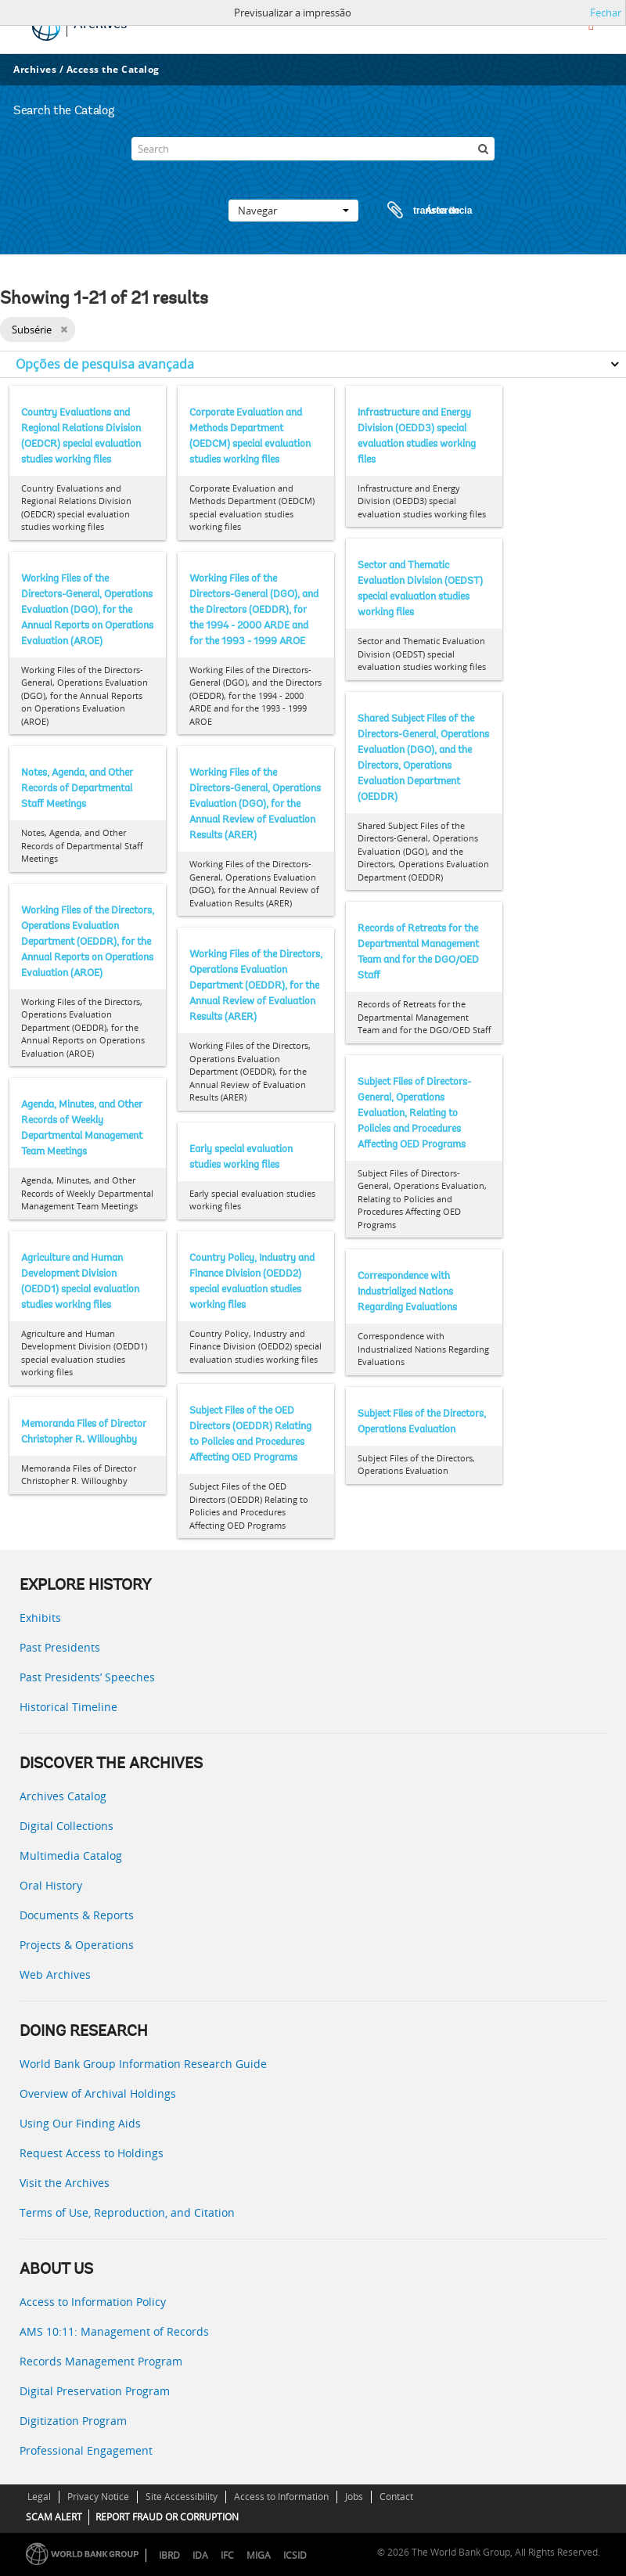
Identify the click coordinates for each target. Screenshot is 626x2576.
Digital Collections (66, 1825)
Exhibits (40, 1617)
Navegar (293, 211)
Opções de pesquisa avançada (105, 364)
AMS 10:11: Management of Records (114, 2331)
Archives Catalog (63, 1796)
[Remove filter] (63, 329)
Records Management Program (101, 2361)
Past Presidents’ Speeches (87, 1677)
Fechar (605, 12)
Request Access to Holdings (92, 2152)
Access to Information (281, 2496)
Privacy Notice (98, 2496)
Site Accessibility (182, 2496)
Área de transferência (414, 210)
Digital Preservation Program (95, 2390)
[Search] (313, 148)
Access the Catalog (113, 69)
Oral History (51, 1885)
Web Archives (55, 1974)
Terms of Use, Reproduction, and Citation (127, 2212)
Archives (34, 69)
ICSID (295, 2555)
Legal (39, 2496)
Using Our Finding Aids (80, 2123)
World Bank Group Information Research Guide (143, 2063)
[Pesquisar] (483, 148)
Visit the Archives (65, 2182)
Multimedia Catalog (71, 1855)
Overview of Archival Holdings (98, 2093)
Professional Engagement (86, 2450)
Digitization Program (73, 2420)
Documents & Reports (77, 1915)
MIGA (258, 2555)
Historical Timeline (68, 1706)
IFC (227, 2555)
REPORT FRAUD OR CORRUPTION (167, 2517)
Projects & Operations (77, 1944)
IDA (200, 2555)
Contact (396, 2496)
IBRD (169, 2555)
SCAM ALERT (54, 2517)
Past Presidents (60, 1647)
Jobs (354, 2496)
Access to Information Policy (93, 2301)
